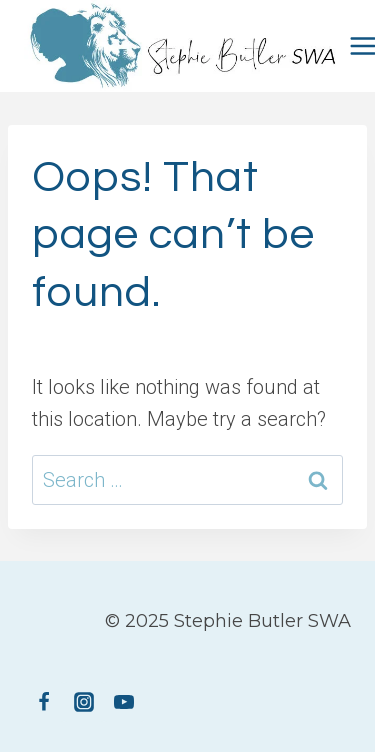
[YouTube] (124, 702)
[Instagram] (84, 702)
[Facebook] (44, 702)
